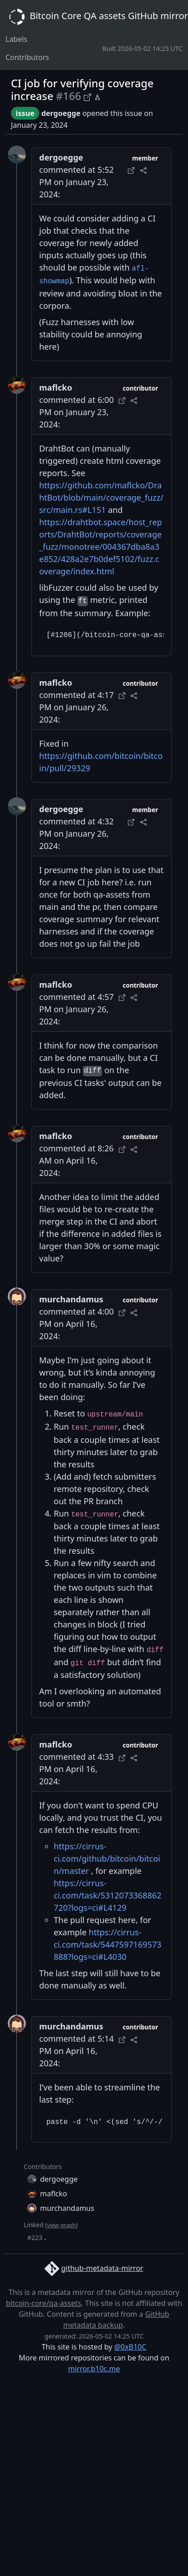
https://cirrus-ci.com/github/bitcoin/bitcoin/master (107, 1858)
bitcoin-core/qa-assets (43, 2303)
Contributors (27, 57)
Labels (16, 39)
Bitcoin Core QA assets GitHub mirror (96, 17)
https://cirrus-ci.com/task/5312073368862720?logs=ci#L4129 (108, 1895)
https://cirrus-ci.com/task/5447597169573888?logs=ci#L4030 (108, 1944)
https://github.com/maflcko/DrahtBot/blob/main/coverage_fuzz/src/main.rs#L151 (101, 497)
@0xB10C (130, 2347)
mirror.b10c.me (94, 2369)
